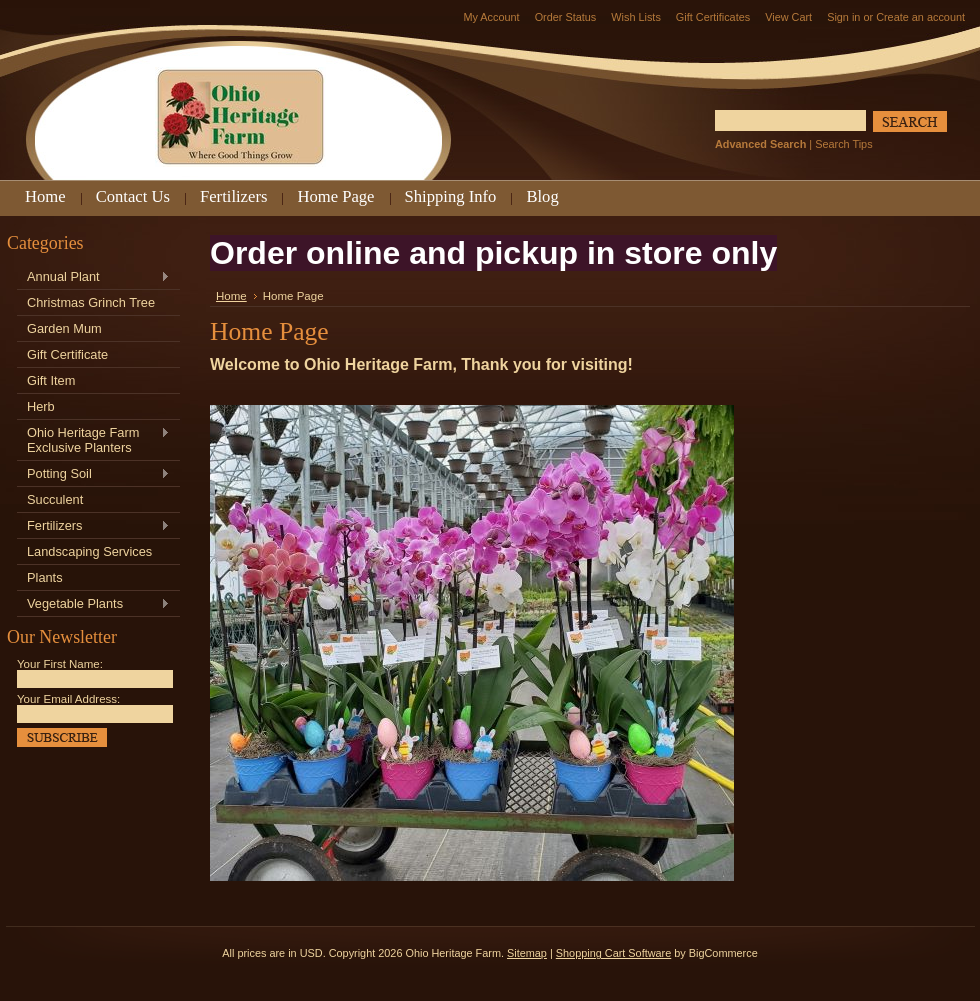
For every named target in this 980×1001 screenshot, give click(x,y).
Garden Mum (64, 328)
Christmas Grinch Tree (91, 302)
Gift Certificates (713, 17)
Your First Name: (60, 664)
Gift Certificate (67, 354)
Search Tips (843, 144)
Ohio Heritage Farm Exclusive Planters (93, 440)
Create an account (920, 17)
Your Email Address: (68, 699)
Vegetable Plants (93, 604)
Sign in (843, 17)
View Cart (788, 17)
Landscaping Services (89, 551)
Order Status (566, 17)
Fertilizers (93, 526)
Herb (41, 406)
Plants (45, 577)
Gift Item (51, 380)
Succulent (55, 499)
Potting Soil (93, 474)
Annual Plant (93, 277)
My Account (491, 17)
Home (231, 296)
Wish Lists (636, 17)
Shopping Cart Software (613, 953)
